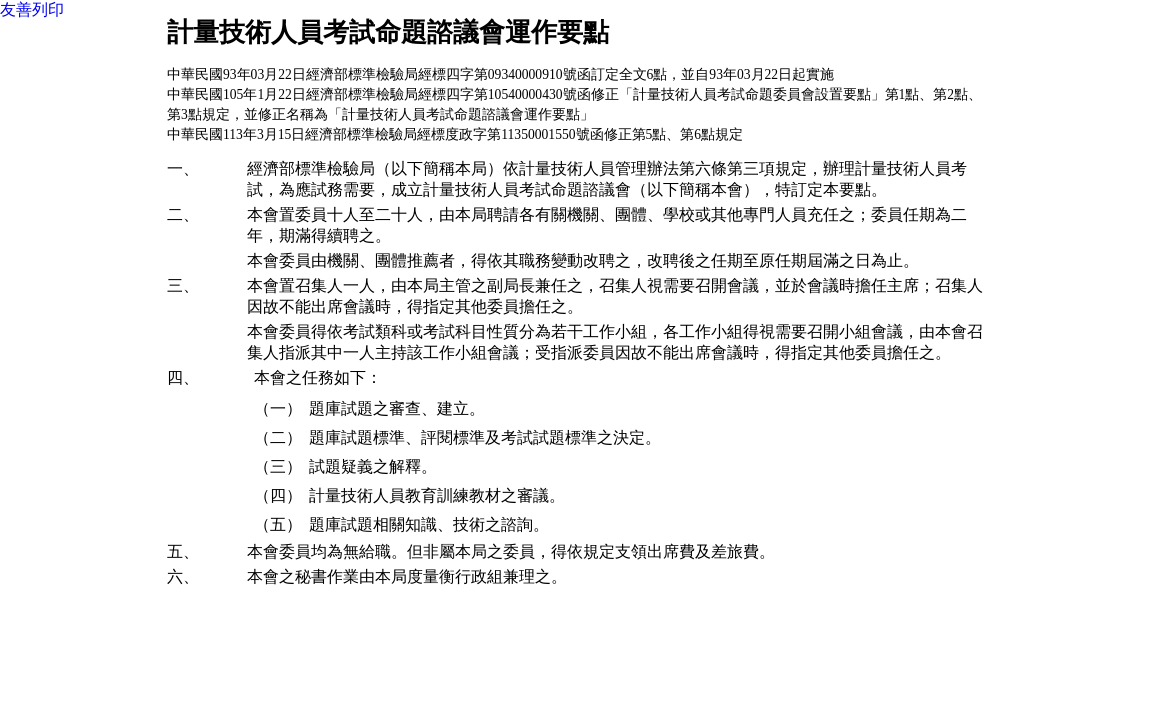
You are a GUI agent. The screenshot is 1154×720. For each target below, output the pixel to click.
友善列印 (32, 9)
